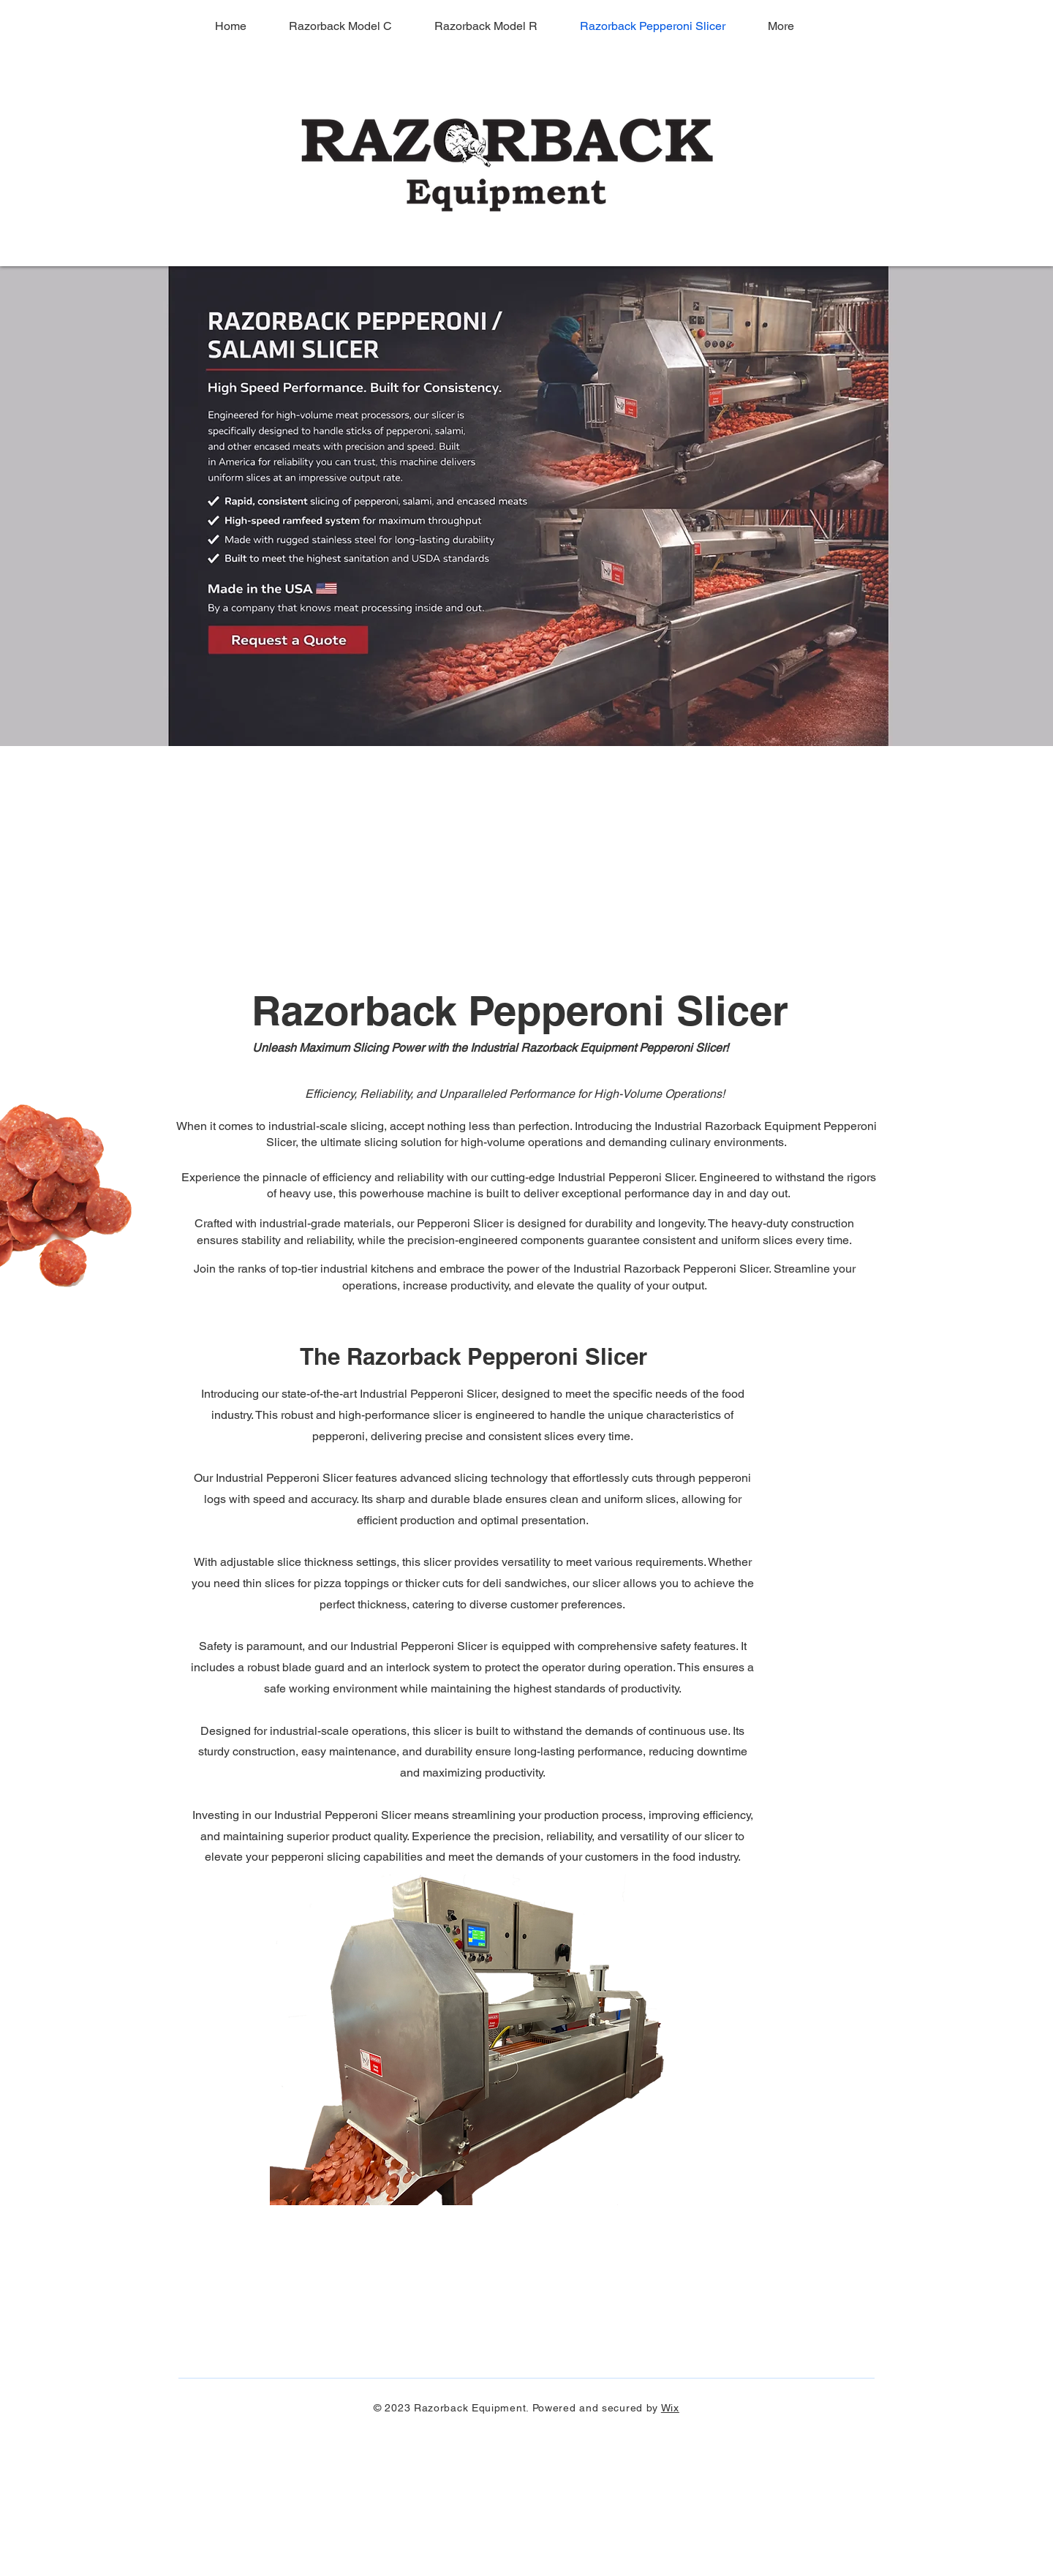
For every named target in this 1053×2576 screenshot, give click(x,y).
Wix (670, 2408)
